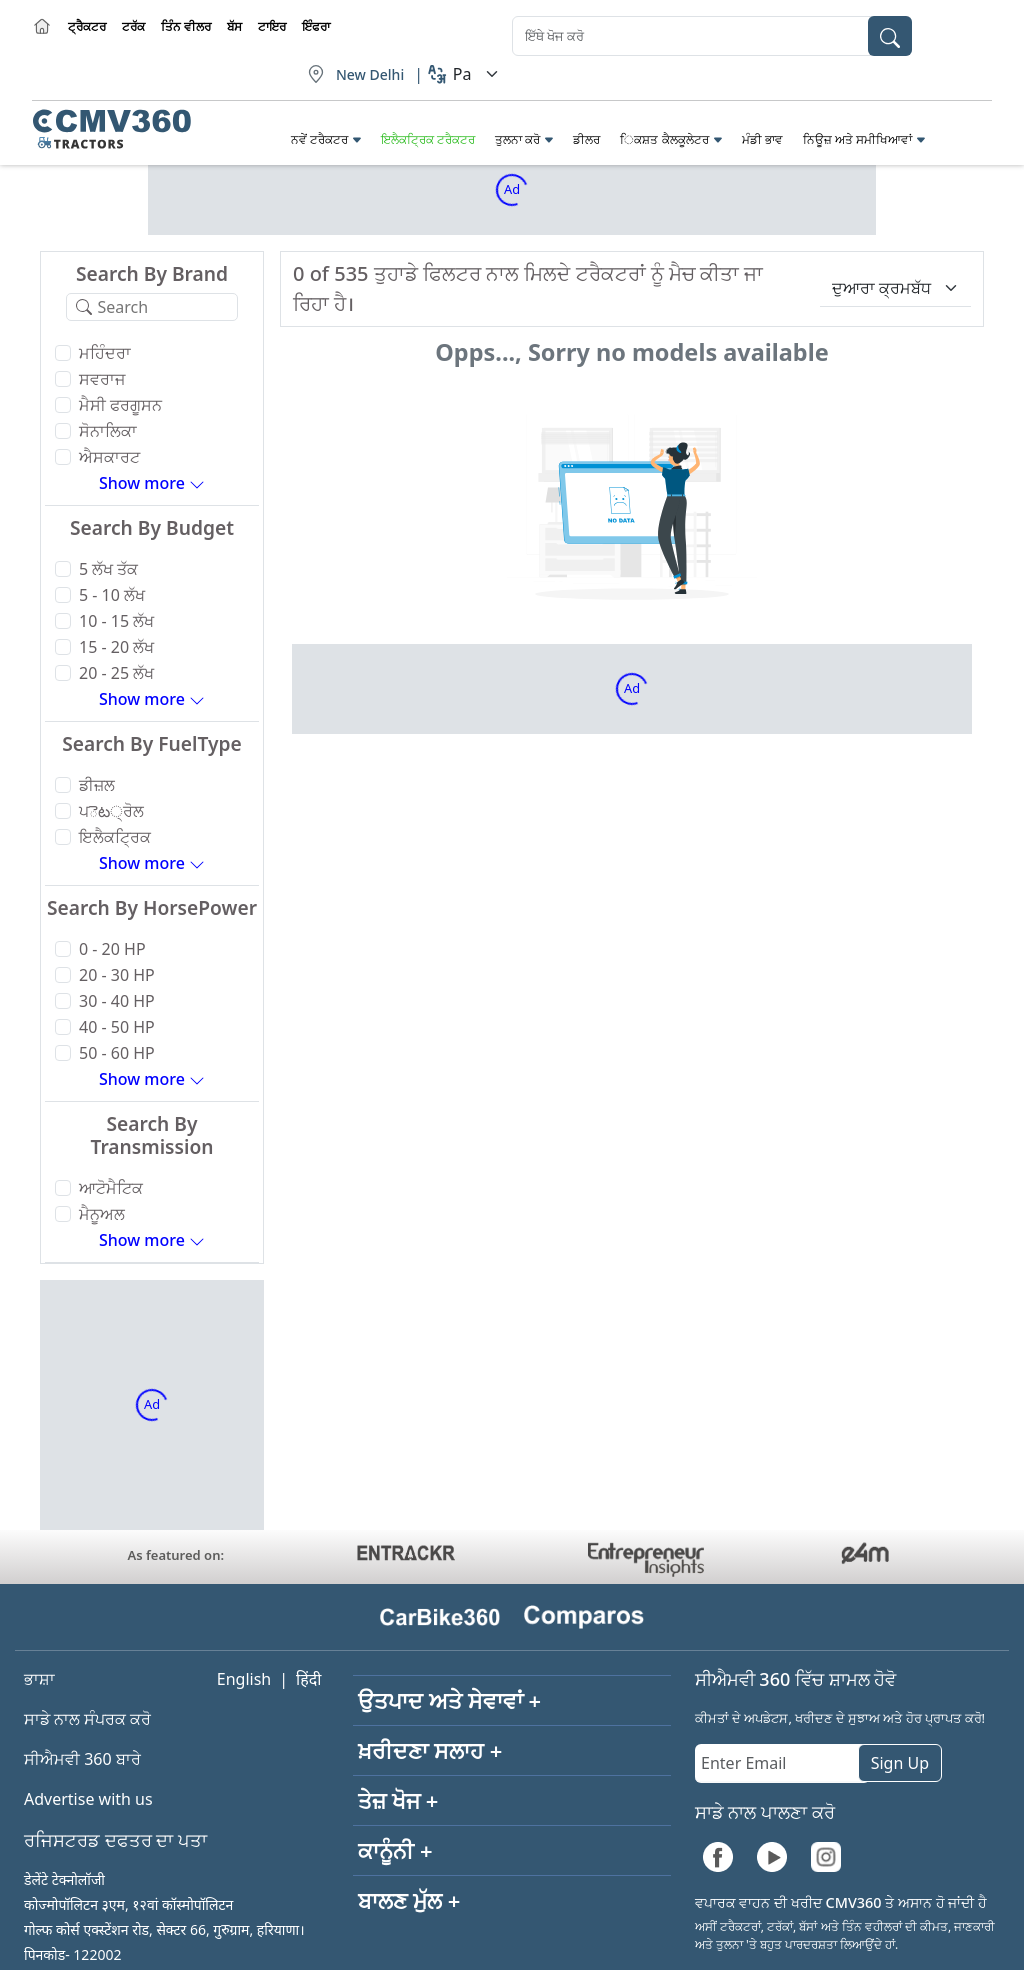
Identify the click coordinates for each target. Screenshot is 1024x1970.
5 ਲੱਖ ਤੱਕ (108, 569)
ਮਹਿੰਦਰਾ (105, 353)
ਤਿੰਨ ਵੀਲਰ (186, 26)
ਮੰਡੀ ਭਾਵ (762, 139)
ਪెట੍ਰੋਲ (111, 811)
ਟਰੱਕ (133, 26)
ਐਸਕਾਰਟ (109, 457)
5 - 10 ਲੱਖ (112, 595)
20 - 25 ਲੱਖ (116, 673)
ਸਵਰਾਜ (102, 379)
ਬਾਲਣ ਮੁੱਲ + (409, 1900)
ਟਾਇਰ (272, 26)
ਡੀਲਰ (586, 139)
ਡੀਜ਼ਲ (97, 785)
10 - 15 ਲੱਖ (116, 621)
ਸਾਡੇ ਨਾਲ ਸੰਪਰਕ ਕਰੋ (87, 1719)
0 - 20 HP (112, 949)
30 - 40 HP (117, 1001)
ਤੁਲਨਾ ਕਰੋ (517, 139)
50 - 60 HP (117, 1053)
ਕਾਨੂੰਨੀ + (395, 1850)
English (244, 1679)
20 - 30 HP (117, 975)
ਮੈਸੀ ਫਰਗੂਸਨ (120, 405)
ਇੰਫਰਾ (316, 26)
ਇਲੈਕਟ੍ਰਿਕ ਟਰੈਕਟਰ (428, 139)
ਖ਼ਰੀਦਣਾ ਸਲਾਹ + (430, 1750)
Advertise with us (88, 1799)
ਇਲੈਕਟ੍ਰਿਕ (115, 837)
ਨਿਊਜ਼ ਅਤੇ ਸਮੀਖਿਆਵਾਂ (857, 139)
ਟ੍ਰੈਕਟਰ (87, 26)
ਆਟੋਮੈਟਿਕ (111, 1188)
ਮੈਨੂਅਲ (102, 1214)
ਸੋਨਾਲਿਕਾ (108, 431)
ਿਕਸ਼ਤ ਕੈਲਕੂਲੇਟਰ (664, 139)
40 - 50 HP (117, 1027)
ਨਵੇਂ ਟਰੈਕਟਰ (319, 139)
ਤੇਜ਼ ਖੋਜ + (398, 1800)
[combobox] (712, 36)
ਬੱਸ (234, 26)
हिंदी (308, 1679)
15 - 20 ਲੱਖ (116, 647)
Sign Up (900, 1763)
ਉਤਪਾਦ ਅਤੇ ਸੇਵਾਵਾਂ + (449, 1700)
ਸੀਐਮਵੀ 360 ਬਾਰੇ (82, 1759)
